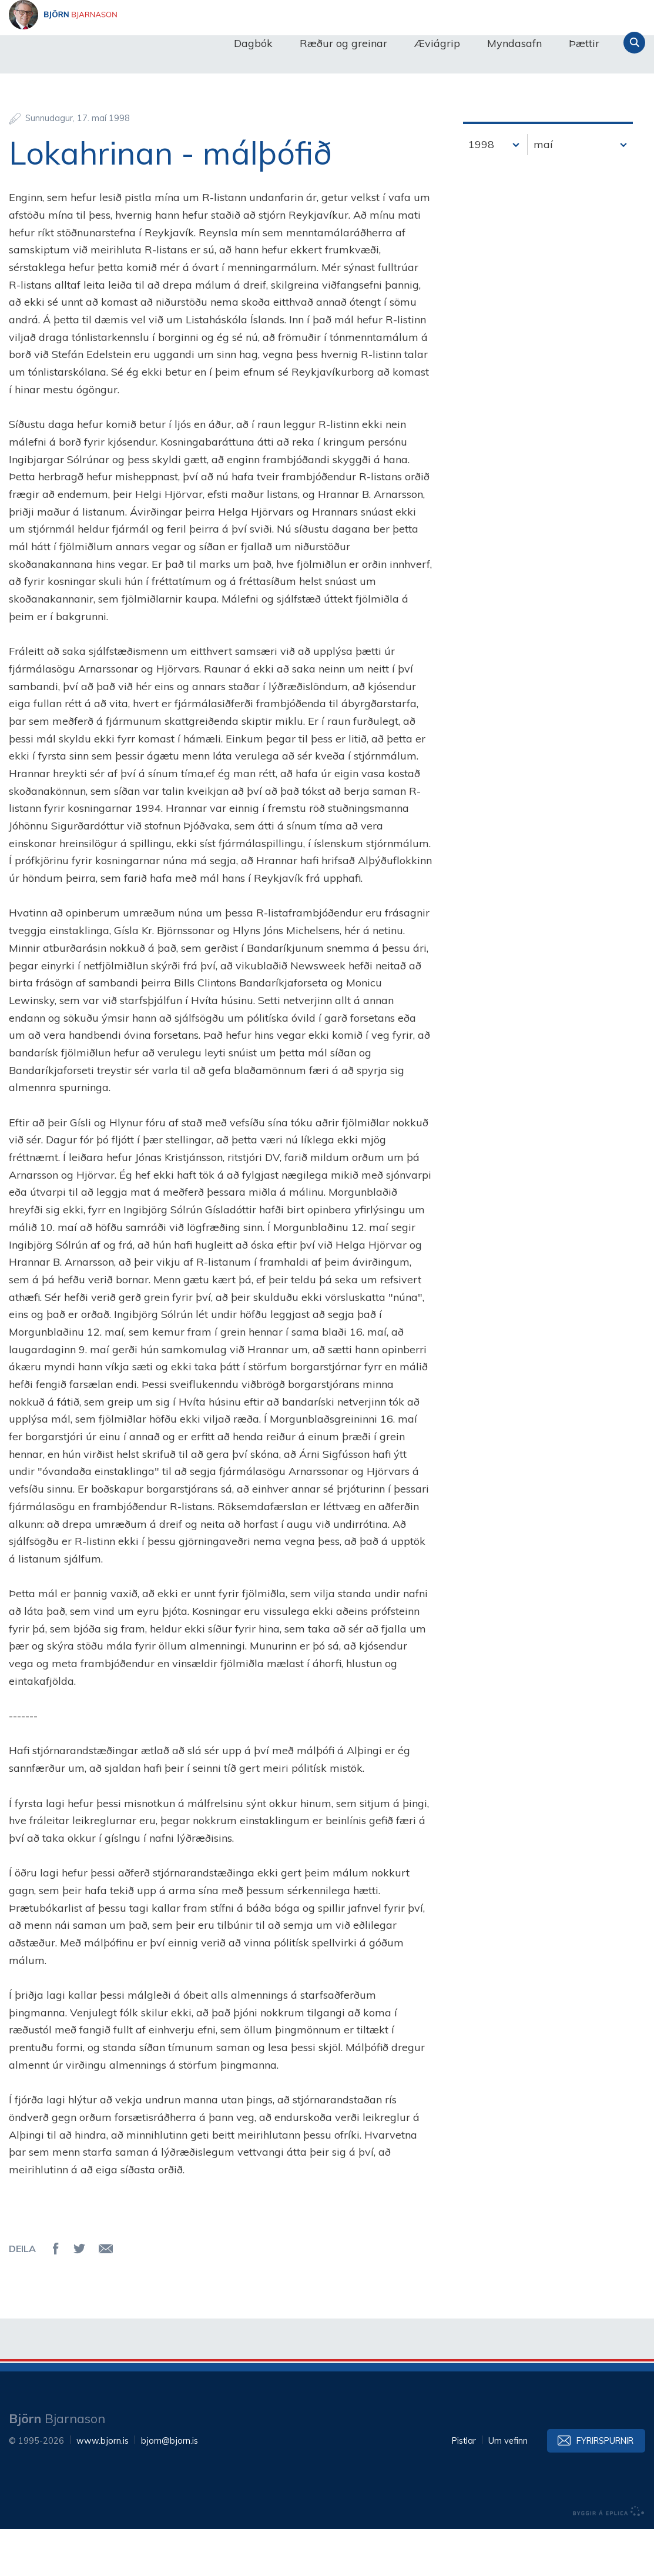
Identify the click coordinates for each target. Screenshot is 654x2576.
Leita (634, 42)
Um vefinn (508, 2488)
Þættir (584, 43)
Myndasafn (514, 43)
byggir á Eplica (608, 2558)
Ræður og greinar (343, 43)
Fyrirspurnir (604, 2488)
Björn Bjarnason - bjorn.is (126, 43)
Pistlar (464, 2488)
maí (543, 191)
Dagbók (253, 43)
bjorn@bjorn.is (169, 2488)
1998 (481, 191)
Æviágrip (437, 43)
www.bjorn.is (102, 2488)
